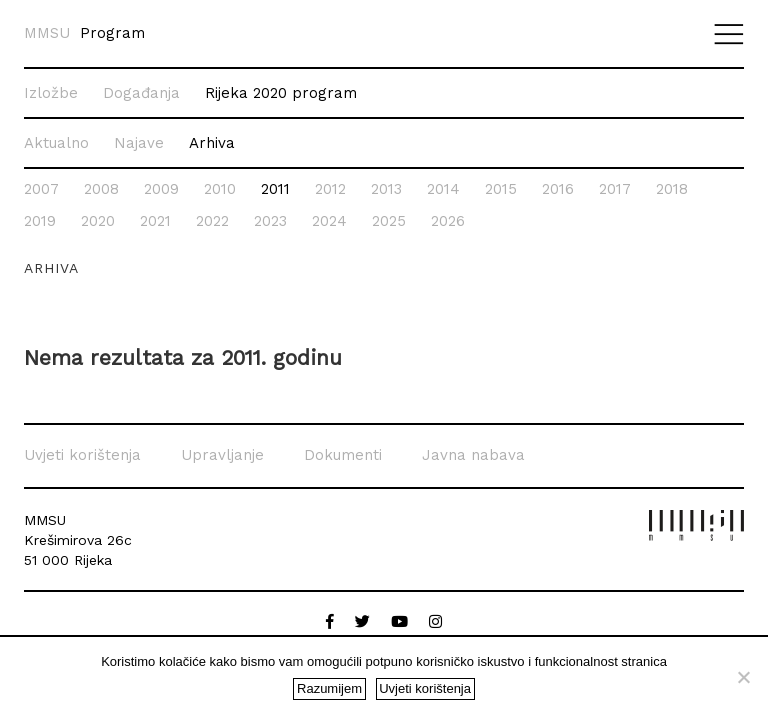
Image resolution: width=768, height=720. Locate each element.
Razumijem (329, 688)
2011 (275, 189)
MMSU (47, 33)
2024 (329, 221)
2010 (220, 189)
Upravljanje (222, 455)
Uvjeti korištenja (82, 455)
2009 (161, 189)
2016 (558, 189)
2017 (615, 189)
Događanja (141, 93)
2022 (212, 221)
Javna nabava (473, 455)
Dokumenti (343, 455)
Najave (139, 143)
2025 (389, 221)
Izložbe (51, 93)
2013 (386, 189)
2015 (501, 189)
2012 (330, 189)
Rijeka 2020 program (281, 93)
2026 (448, 221)
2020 (98, 221)
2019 (40, 221)
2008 (101, 189)
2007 (41, 189)
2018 (672, 189)
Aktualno (56, 143)
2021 (155, 221)
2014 (443, 189)
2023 (270, 221)
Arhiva (212, 143)
